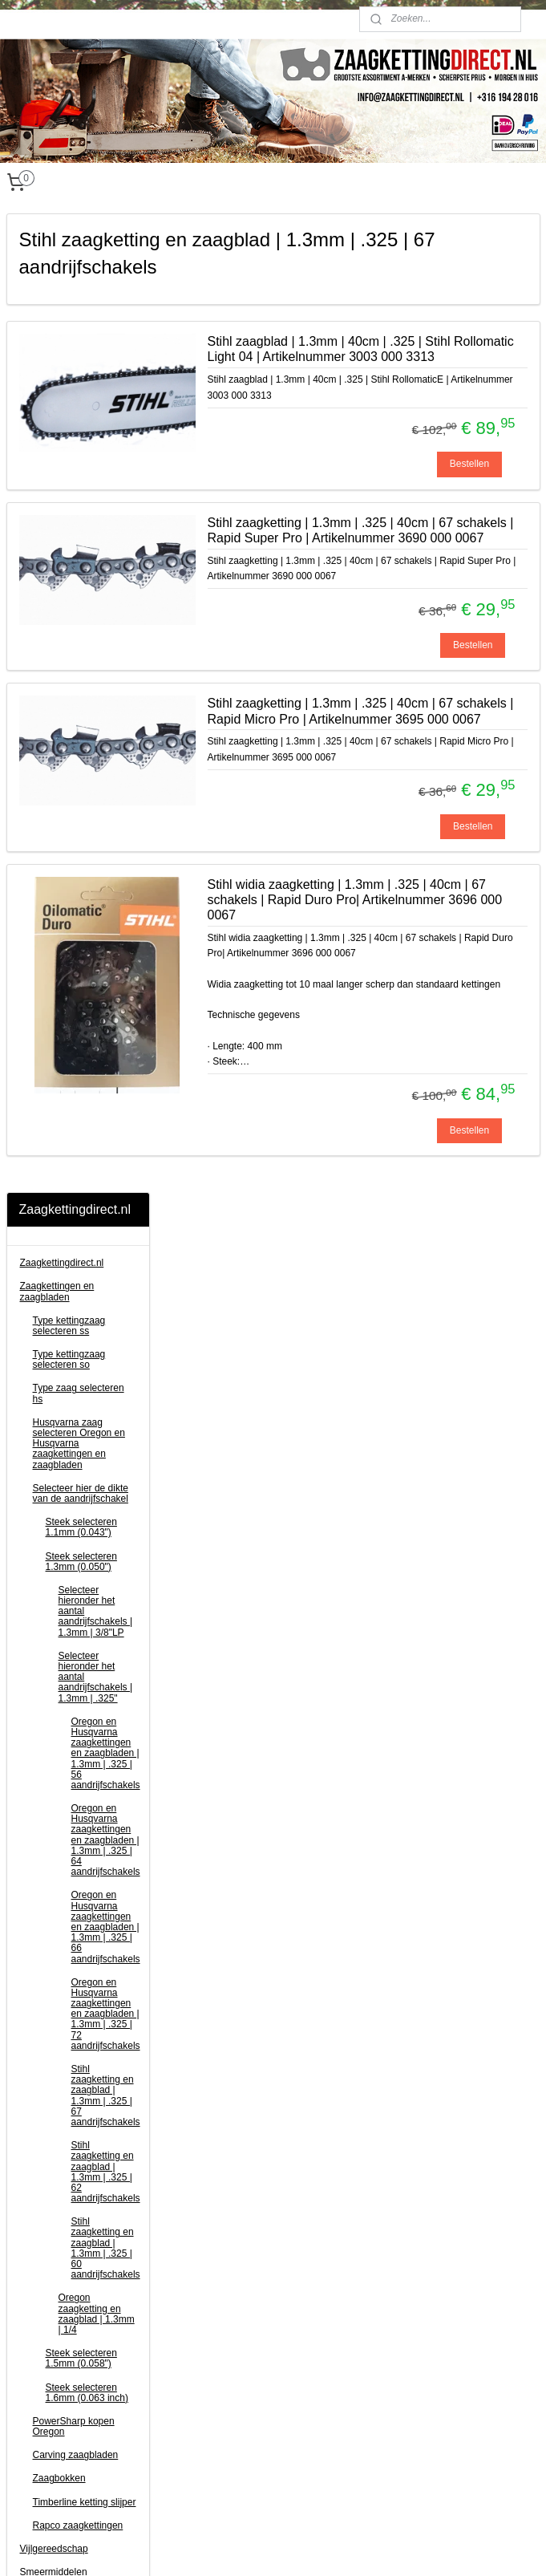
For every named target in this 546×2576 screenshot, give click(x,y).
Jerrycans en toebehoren (73, 1825)
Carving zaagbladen (76, 1476)
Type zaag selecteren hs (78, 414)
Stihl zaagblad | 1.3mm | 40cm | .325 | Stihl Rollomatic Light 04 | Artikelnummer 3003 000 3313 (433, 372)
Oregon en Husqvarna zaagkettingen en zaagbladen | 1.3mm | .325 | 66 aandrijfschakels (105, 948)
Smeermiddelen (53, 1593)
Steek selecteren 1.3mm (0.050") (81, 583)
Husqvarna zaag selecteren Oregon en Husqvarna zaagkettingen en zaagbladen (79, 465)
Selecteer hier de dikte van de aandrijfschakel (80, 514)
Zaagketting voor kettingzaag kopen (264, 2446)
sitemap (235, 2546)
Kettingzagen (48, 1697)
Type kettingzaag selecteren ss (69, 347)
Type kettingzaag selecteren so (69, 380)
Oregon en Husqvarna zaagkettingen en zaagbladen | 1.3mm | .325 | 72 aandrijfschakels (105, 1035)
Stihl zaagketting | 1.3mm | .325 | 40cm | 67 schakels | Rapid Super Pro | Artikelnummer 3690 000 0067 (439, 614)
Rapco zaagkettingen (78, 1546)
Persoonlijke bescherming (75, 1616)
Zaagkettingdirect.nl (62, 284)
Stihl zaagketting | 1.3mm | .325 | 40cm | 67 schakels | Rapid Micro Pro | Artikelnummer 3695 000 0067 (439, 857)
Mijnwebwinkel (440, 2546)
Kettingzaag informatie (67, 1872)
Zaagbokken (59, 1499)
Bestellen (469, 525)
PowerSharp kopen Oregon (74, 1447)
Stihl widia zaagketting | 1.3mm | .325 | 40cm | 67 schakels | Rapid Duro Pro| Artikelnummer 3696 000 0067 (439, 1100)
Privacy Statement (226, 2461)
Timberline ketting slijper (84, 1523)
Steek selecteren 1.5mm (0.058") (81, 1379)
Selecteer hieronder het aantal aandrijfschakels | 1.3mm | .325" (96, 698)
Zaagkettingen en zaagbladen (57, 312)
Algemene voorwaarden (238, 2430)
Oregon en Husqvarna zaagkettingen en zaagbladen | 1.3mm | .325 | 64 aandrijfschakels (105, 861)
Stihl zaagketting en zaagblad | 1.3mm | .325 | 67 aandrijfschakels (105, 1117)
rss (264, 2546)
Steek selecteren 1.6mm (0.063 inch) (87, 1414)
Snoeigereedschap (60, 1744)
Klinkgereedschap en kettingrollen (65, 1796)
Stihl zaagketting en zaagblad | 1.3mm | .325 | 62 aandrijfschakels (105, 1193)
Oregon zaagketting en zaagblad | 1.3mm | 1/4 (97, 1335)
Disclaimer (210, 2414)
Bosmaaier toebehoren (68, 1720)
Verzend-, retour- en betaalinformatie (266, 2399)
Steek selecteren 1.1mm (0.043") (81, 548)
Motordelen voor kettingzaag (55, 1646)
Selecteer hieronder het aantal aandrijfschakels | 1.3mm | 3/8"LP (96, 632)
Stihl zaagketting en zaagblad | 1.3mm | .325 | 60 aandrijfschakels (105, 1269)
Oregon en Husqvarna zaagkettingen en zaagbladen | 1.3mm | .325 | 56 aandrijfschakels (105, 774)
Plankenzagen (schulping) (75, 1848)
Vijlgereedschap (54, 1570)
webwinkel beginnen (316, 2546)
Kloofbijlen (42, 1768)
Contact (36, 1895)
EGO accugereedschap (70, 1674)
